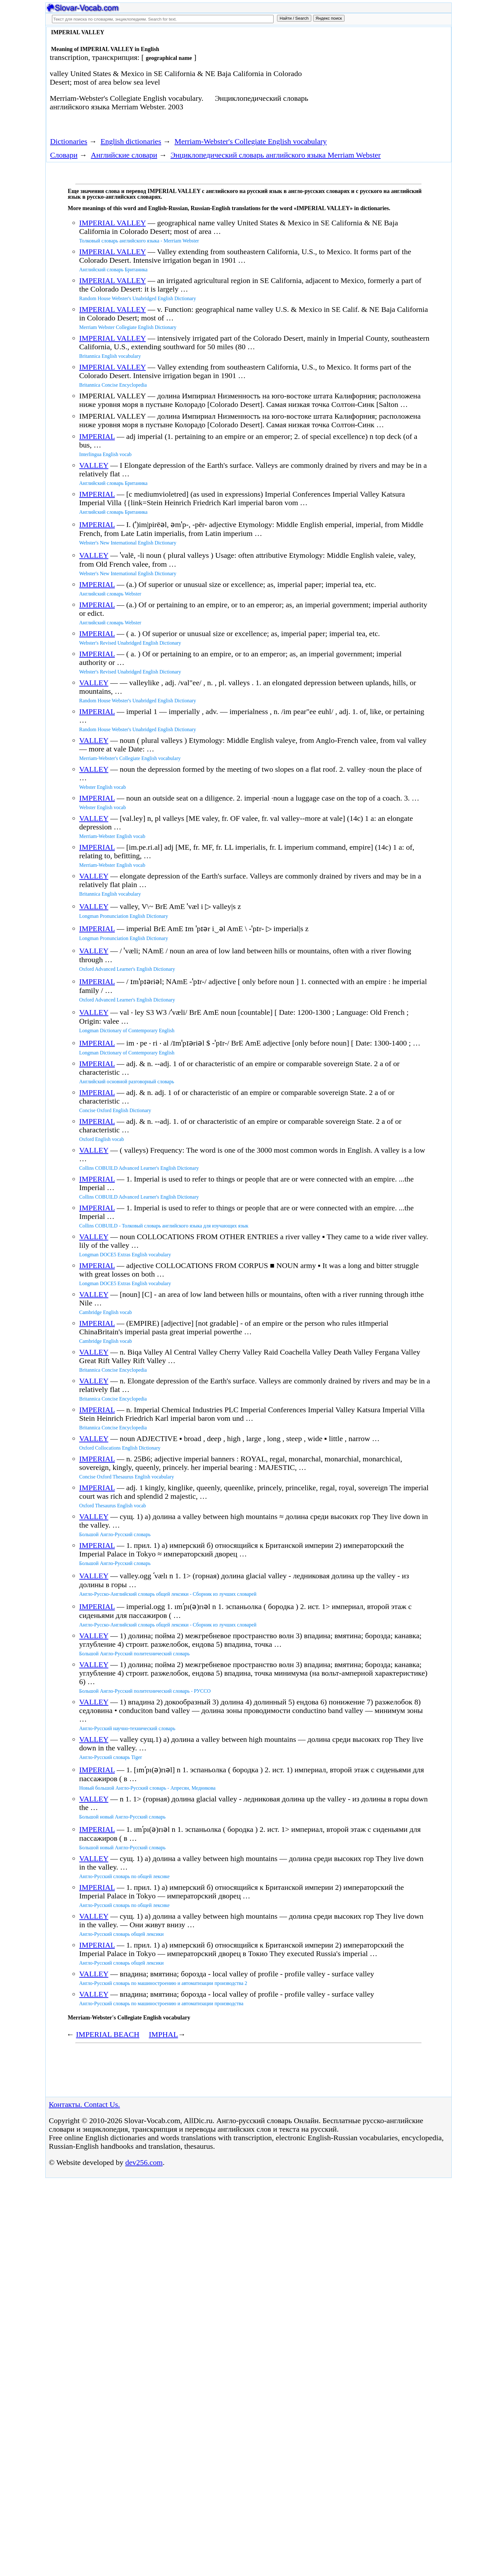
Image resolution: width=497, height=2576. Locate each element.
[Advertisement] (377, 79)
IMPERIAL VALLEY (112, 223)
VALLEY (93, 465)
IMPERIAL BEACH (107, 2034)
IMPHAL (163, 2034)
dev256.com (144, 2162)
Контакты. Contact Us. (84, 2104)
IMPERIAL (97, 436)
